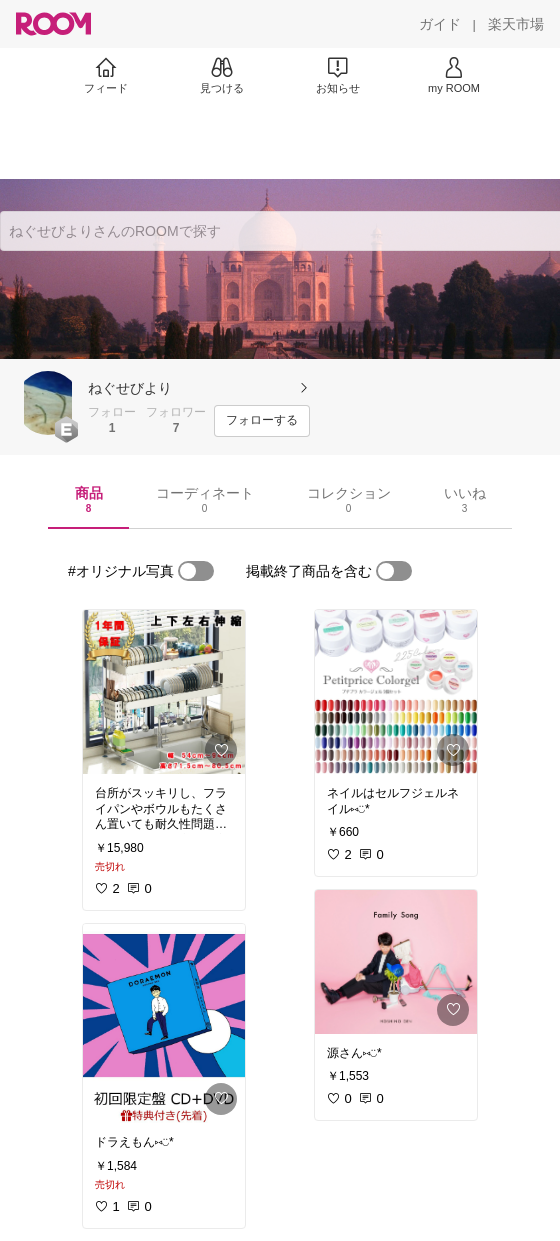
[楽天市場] (516, 24)
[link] (164, 692)
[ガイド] (440, 24)
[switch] (196, 571)
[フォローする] (262, 421)
